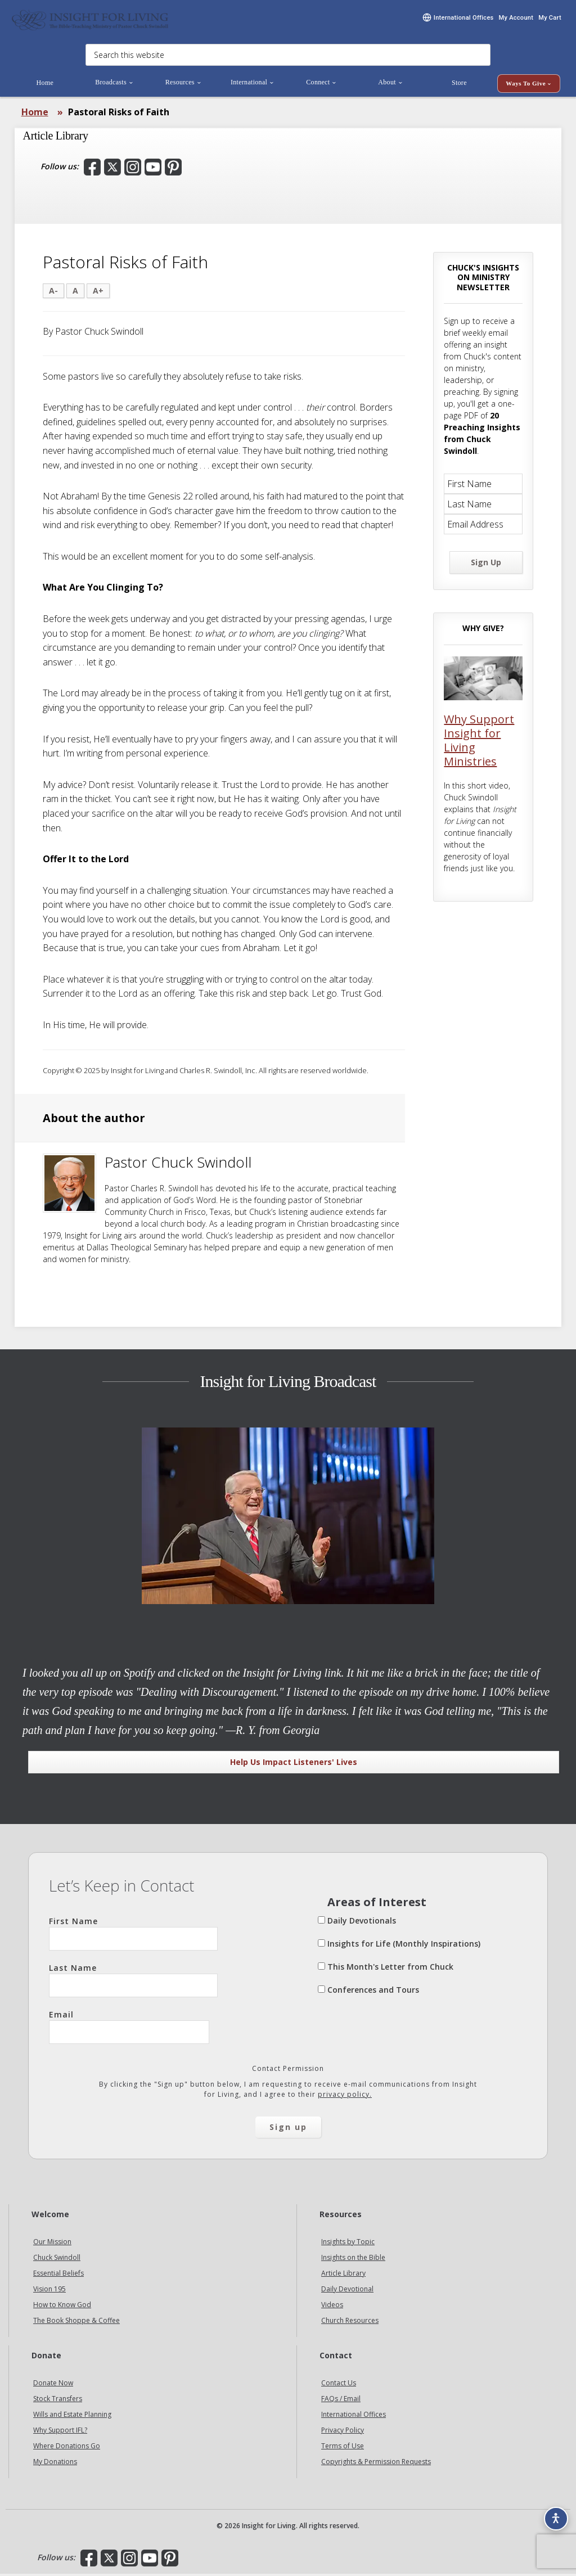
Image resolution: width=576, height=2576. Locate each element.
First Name (133, 1936)
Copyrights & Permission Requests (376, 2464)
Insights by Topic (348, 2244)
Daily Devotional (347, 2291)
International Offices (353, 2416)
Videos (332, 2307)
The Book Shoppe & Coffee (76, 2323)
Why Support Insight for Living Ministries (479, 743)
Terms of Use (342, 2448)
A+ (98, 292)
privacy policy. (345, 2097)
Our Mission (52, 2244)
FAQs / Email (341, 2401)
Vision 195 (49, 2291)
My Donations (55, 2464)
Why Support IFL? (60, 2432)
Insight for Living (90, 21)
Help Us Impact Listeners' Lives (293, 1764)
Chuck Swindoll (56, 2260)
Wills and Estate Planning (72, 2416)
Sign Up (486, 565)
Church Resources (350, 2323)
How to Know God (62, 2307)
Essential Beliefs (58, 2276)
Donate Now (53, 2385)
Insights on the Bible (353, 2260)
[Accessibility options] (551, 2511)
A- (53, 292)
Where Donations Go (66, 2448)
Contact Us (338, 2385)
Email (129, 2029)
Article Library (343, 2276)
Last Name (133, 1982)
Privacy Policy (342, 2432)
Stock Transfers (57, 2401)
